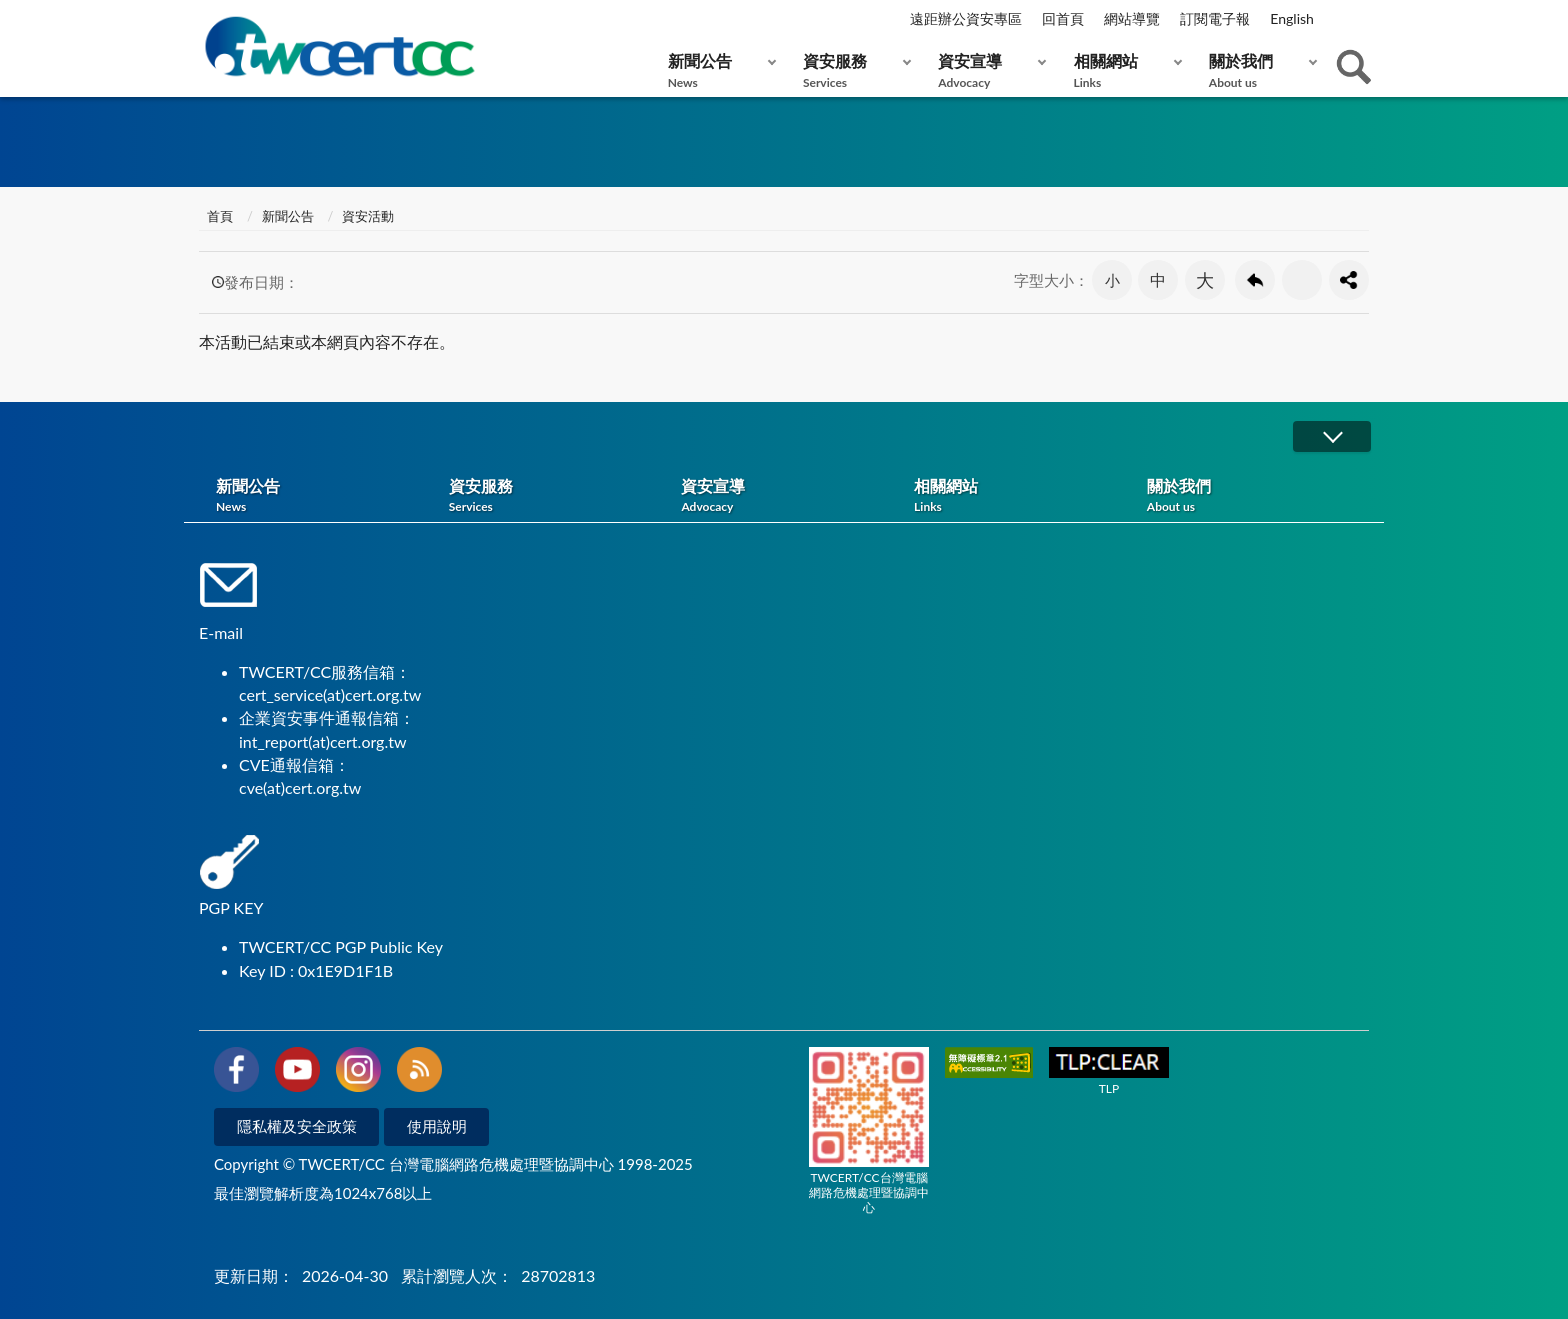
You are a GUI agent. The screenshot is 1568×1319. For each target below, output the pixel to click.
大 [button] (1205, 280)
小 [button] (1112, 280)
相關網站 (1123, 70)
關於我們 (1258, 70)
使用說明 (437, 1126)
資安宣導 (987, 70)
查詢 (1354, 67)
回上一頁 (1255, 280)
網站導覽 (1132, 18)
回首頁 (1063, 18)
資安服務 (852, 70)
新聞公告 (717, 70)
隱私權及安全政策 (297, 1126)
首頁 (218, 216)
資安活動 (368, 216)
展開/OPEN (1332, 436)
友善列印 (1302, 280)
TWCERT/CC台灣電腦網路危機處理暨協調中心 (869, 1131)
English (1292, 18)
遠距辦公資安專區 (966, 18)
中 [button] (1158, 279)
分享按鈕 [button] (1349, 280)
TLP (1109, 1071)
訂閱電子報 (1215, 18)
